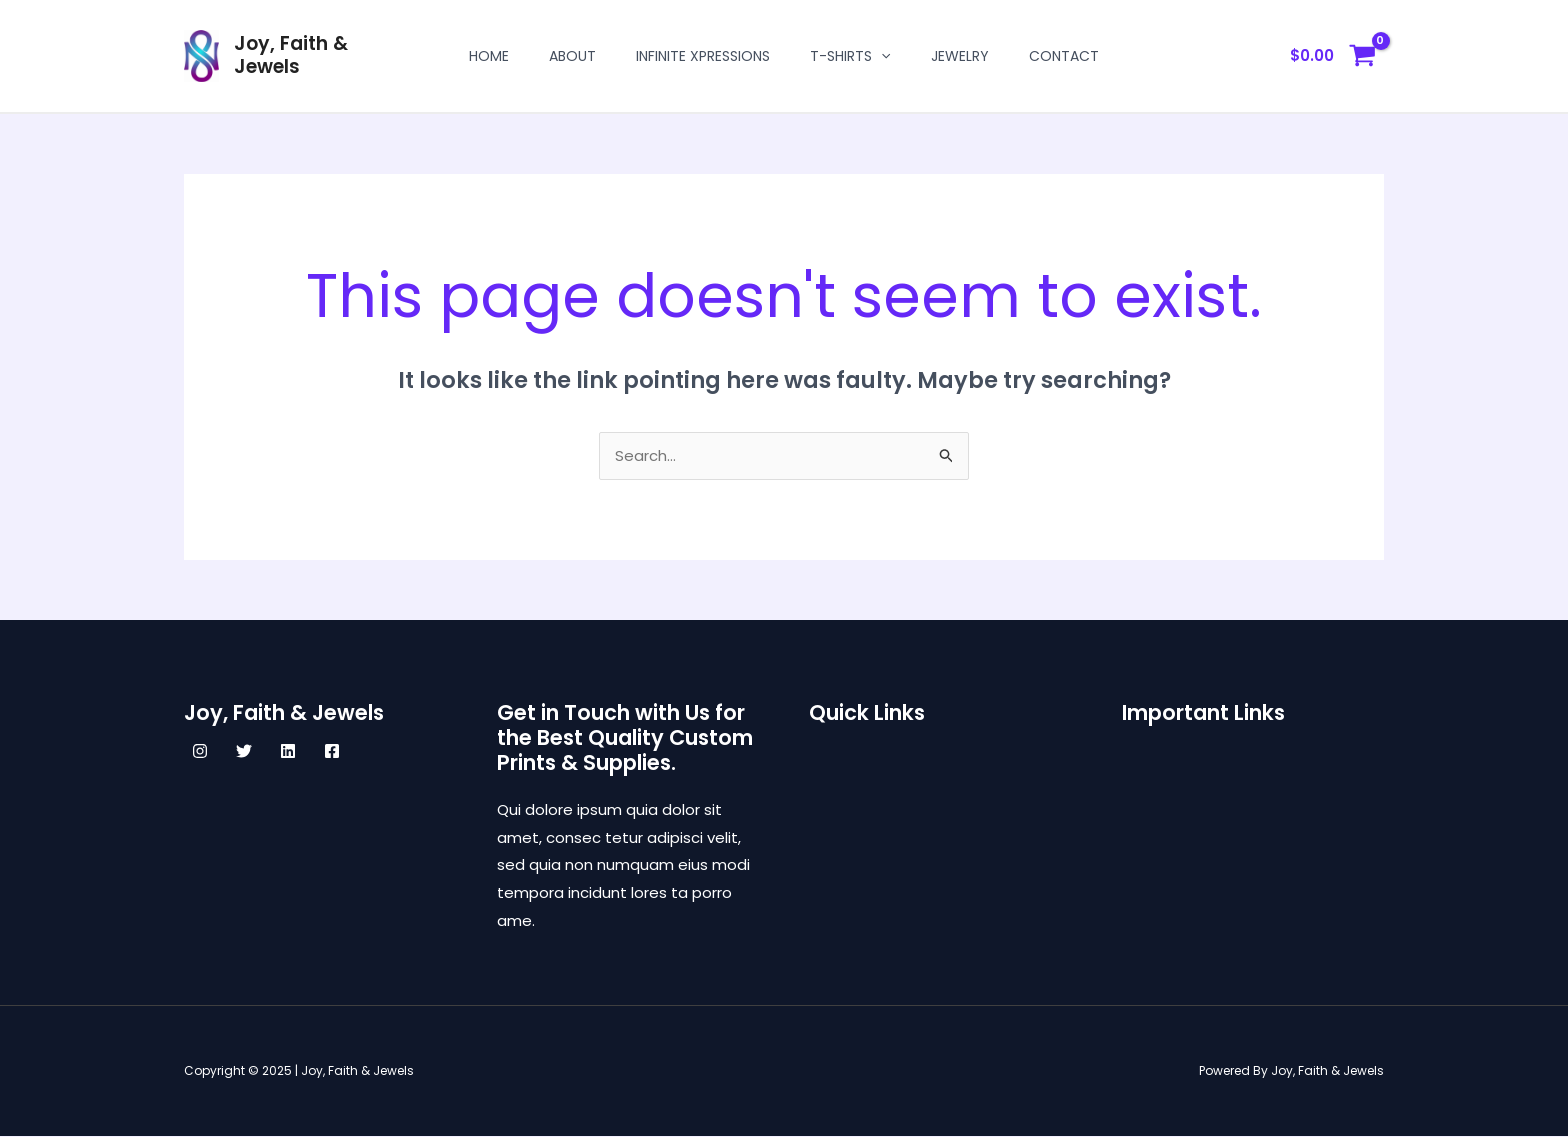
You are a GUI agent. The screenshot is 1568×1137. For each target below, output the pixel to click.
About (572, 56)
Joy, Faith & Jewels (291, 55)
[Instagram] (200, 752)
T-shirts (850, 56)
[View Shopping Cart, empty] (1333, 56)
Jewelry (960, 56)
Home (489, 56)
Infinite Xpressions (703, 56)
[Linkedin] (288, 752)
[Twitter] (244, 752)
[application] (881, 56)
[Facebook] (332, 752)
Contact (1064, 56)
